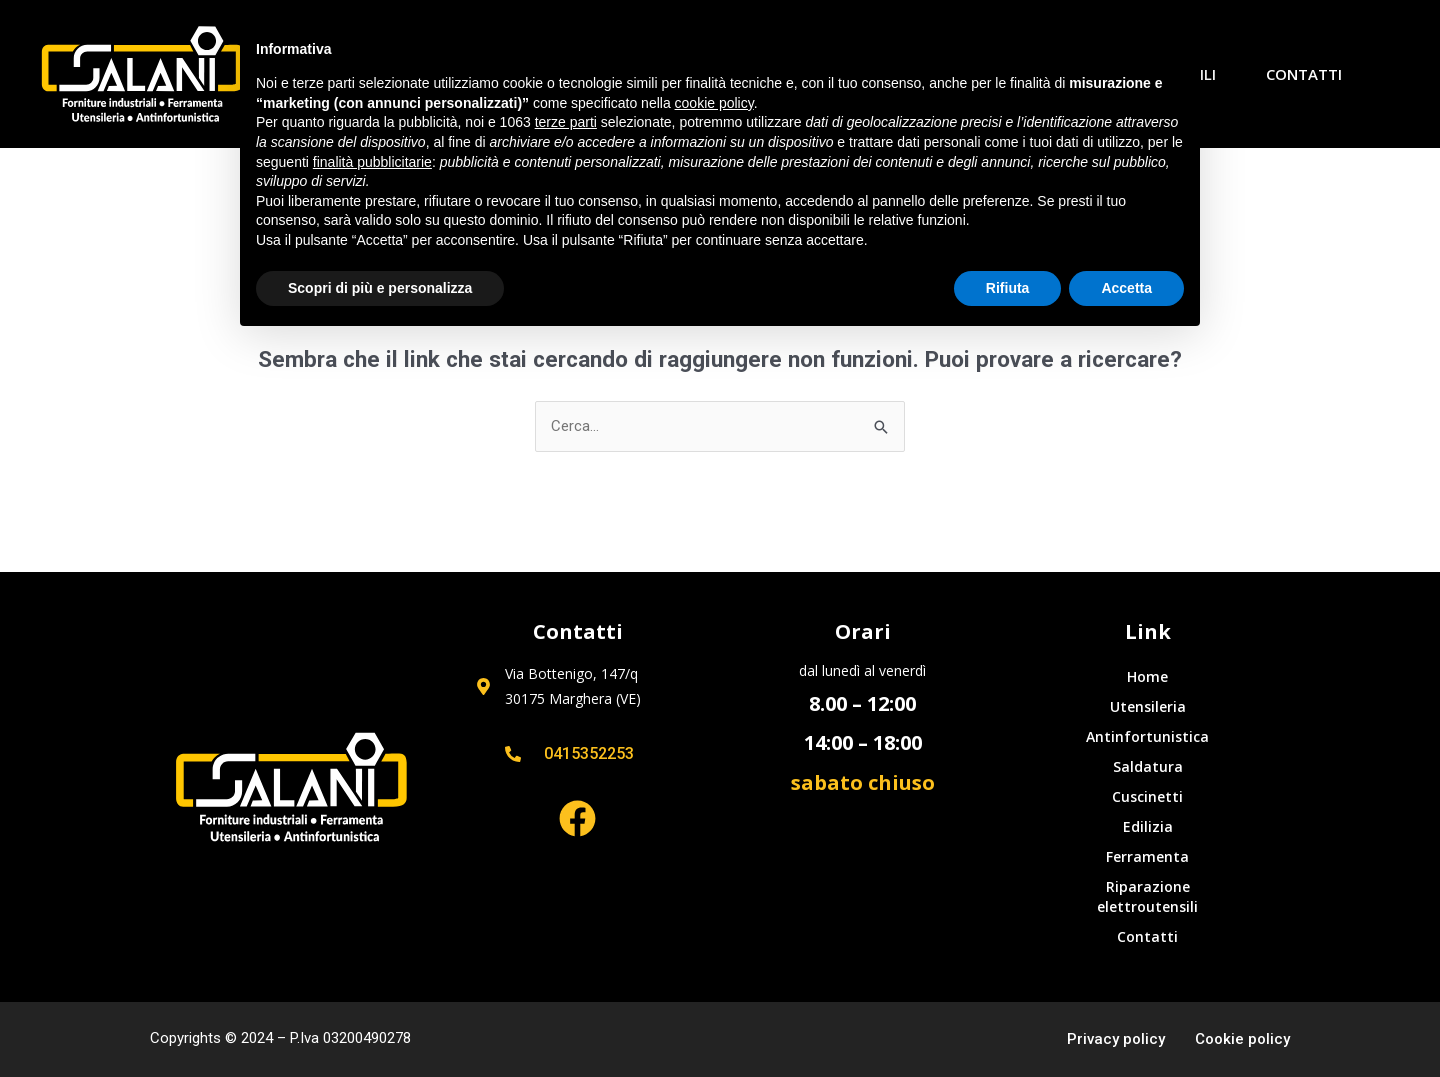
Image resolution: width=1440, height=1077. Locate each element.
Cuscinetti (1147, 796)
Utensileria (1148, 706)
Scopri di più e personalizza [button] (380, 288)
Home (1147, 676)
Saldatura (1148, 766)
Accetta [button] (1126, 288)
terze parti (566, 122)
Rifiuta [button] (1008, 288)
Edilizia (1148, 826)
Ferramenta (1147, 856)
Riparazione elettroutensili (1147, 896)
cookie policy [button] (714, 103)
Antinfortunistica (1147, 736)
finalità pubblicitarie (372, 162)
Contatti (1304, 74)
